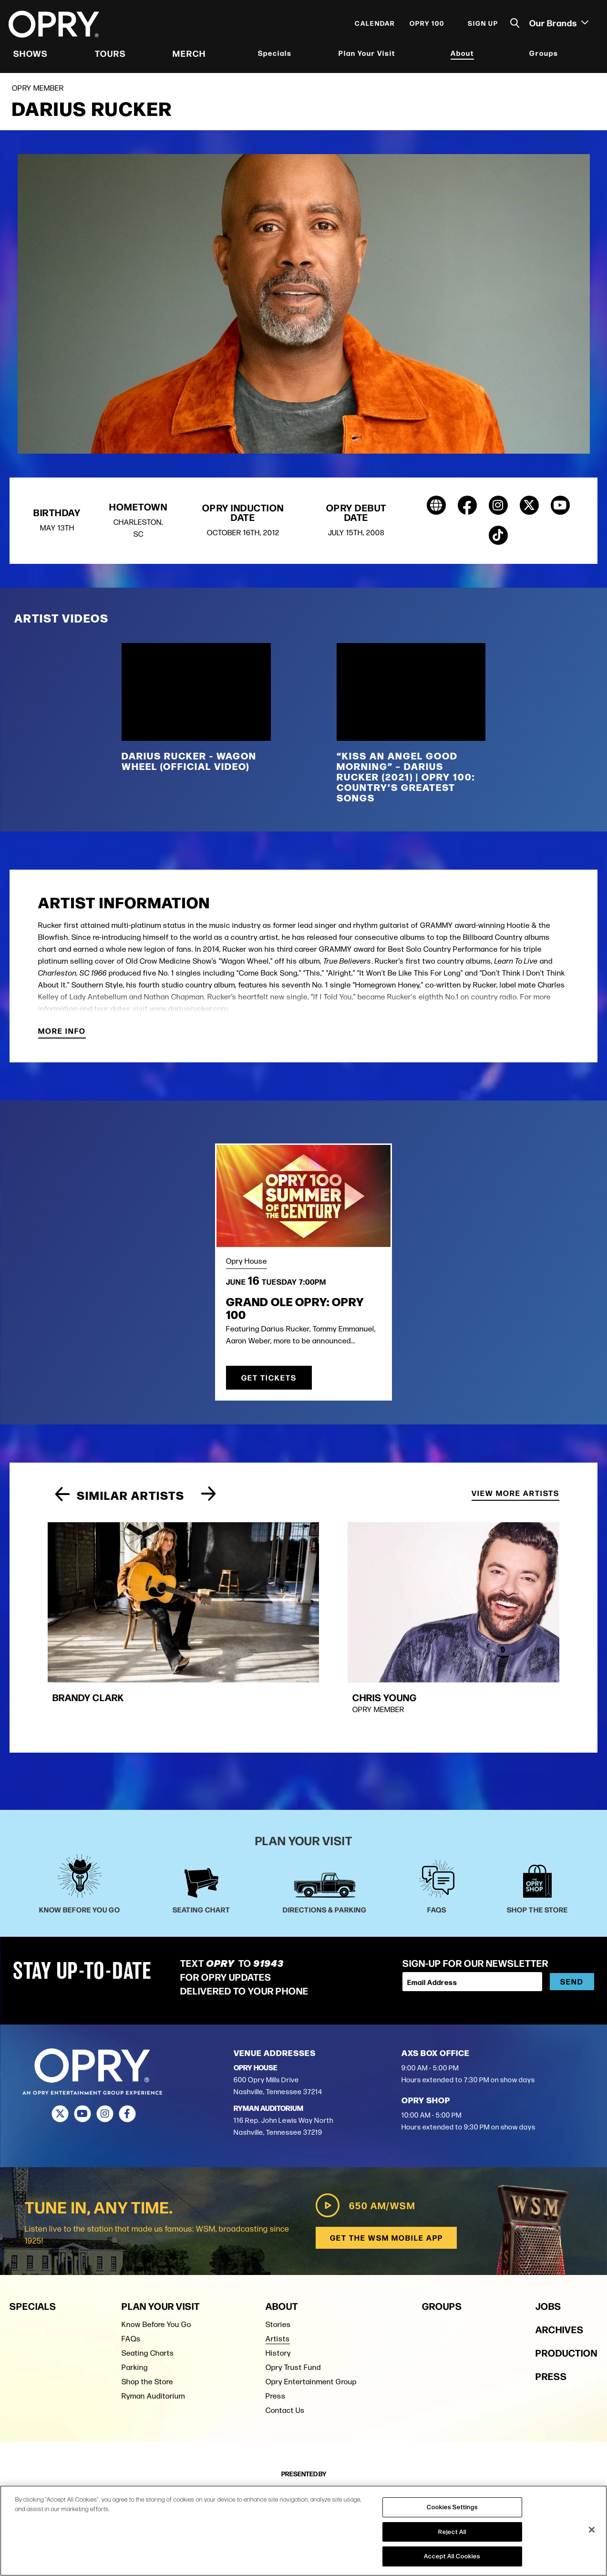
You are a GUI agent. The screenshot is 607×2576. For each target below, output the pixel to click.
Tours (110, 55)
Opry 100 (426, 25)
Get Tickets (269, 1382)
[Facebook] (127, 2048)
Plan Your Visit (367, 55)
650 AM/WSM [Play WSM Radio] (364, 2139)
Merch (189, 55)
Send (572, 1915)
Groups (543, 55)
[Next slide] (208, 1499)
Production (566, 2286)
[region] (303, 2530)
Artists (278, 2271)
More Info (62, 1036)
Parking (135, 2300)
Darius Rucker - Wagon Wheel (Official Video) (189, 765)
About (462, 55)
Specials (275, 55)
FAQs (131, 2271)
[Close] (591, 2529)
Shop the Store (147, 2314)
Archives (559, 2262)
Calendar (374, 25)
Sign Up (482, 25)
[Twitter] (60, 2048)
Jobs (548, 2239)
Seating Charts (148, 2286)
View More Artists (515, 1498)
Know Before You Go (156, 2257)
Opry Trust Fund (293, 2300)
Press (276, 2329)
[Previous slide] (62, 1499)
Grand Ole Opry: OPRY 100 (295, 1312)
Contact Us (285, 2343)
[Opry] (55, 26)
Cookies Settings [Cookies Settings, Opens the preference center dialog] (452, 2507)
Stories (278, 2257)
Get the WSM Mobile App (385, 2171)
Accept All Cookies (452, 2556)
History (278, 2286)
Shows (31, 55)
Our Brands (557, 24)
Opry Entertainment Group (311, 2314)
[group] (123, 1594)
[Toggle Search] (514, 25)
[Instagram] (105, 2048)
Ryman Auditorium (153, 2329)
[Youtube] (82, 2048)
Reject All (452, 2531)
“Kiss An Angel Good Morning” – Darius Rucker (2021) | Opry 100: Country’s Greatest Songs (406, 781)
